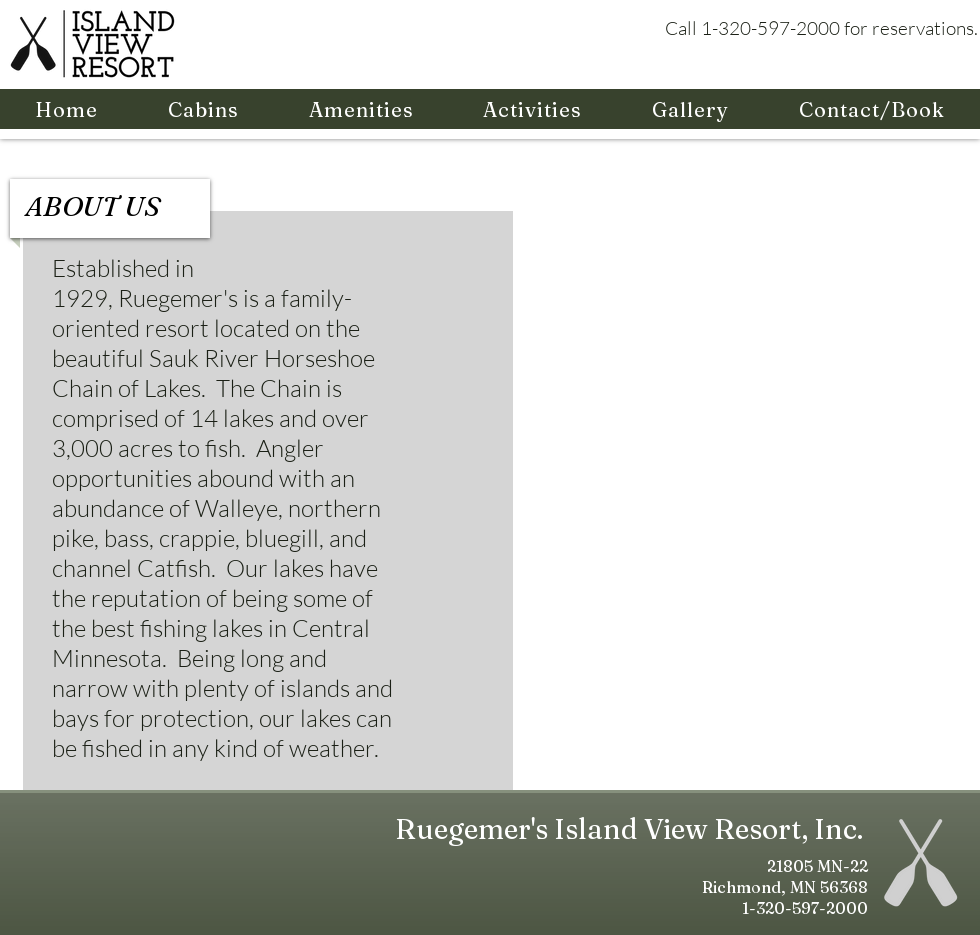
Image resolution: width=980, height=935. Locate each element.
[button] (203, 109)
